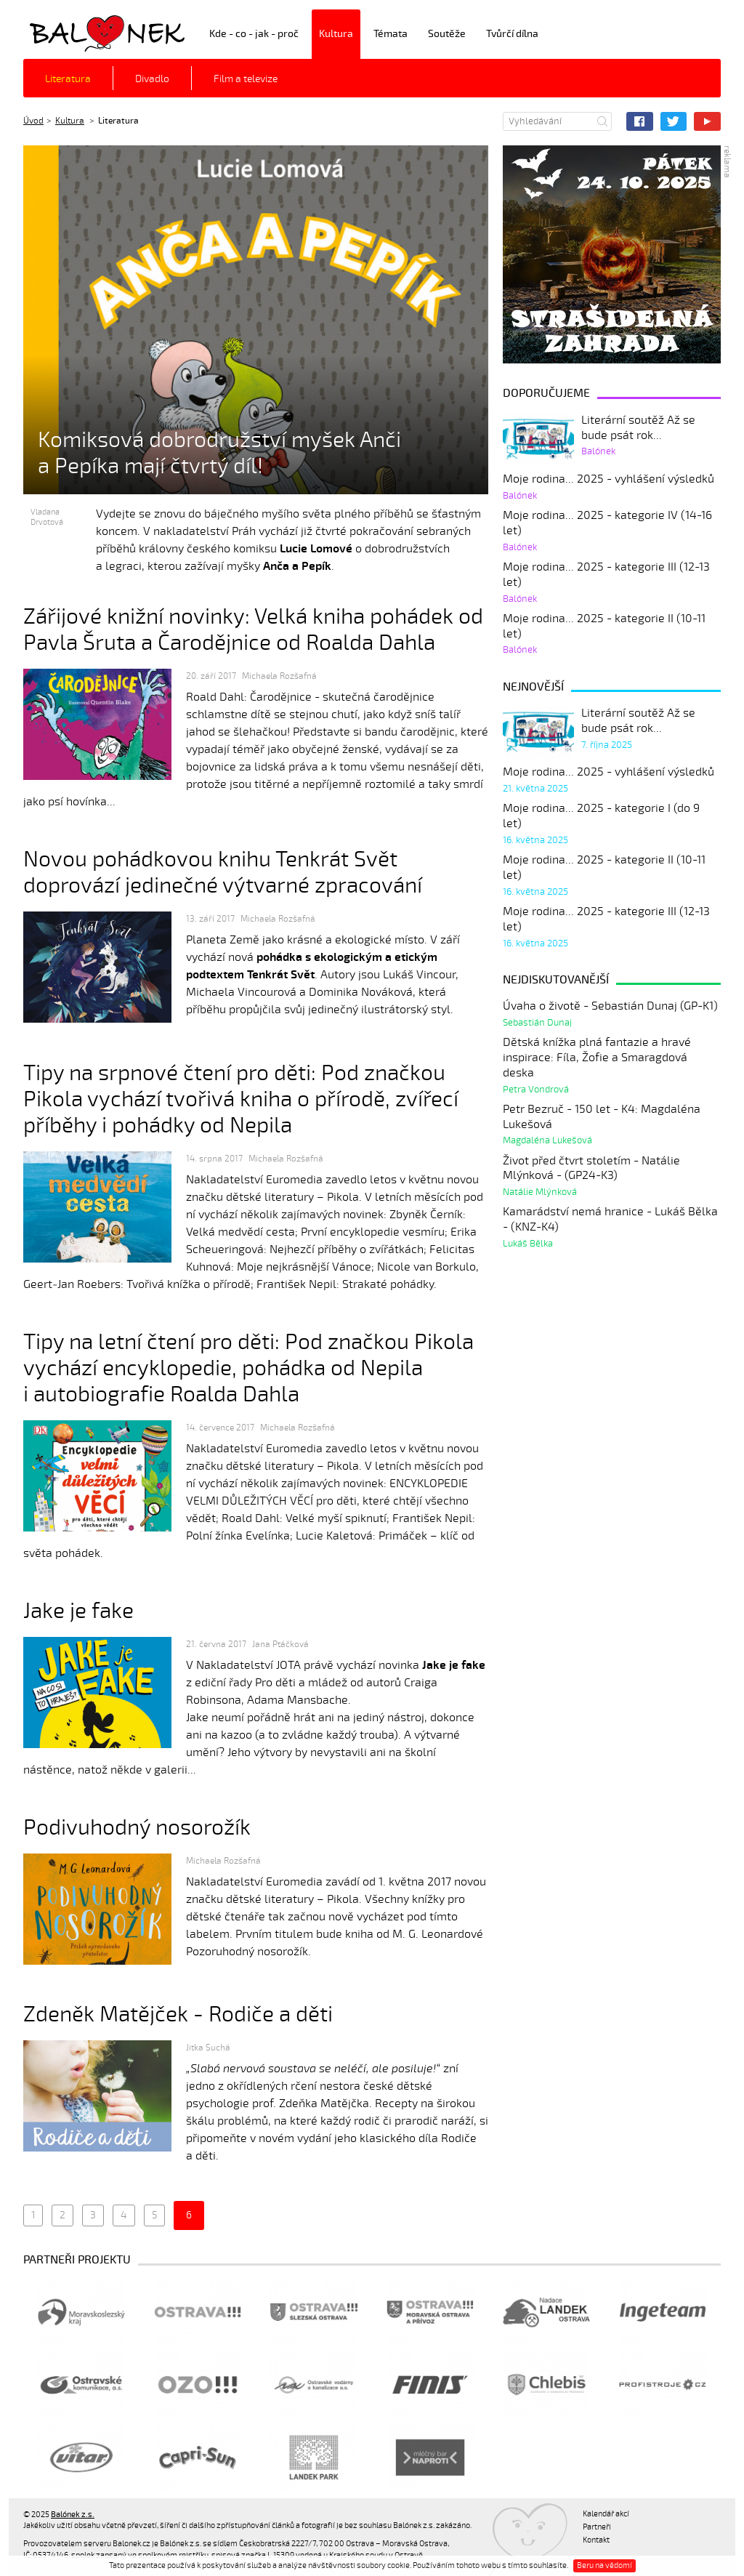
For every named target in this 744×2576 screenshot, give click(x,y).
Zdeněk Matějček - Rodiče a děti (178, 2014)
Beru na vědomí (604, 2565)
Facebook (639, 121)
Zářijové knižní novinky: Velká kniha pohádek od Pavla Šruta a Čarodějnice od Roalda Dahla (253, 629)
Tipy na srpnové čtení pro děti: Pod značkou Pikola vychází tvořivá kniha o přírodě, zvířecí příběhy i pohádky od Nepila (240, 1099)
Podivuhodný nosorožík (137, 1827)
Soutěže (447, 34)
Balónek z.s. (61, 32)
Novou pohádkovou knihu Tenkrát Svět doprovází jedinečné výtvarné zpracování (222, 872)
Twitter (673, 121)
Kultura (336, 34)
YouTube (707, 121)
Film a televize (246, 79)
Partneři (597, 2527)
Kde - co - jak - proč (254, 34)
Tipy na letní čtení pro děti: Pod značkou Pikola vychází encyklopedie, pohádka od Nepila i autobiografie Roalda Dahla (248, 1368)
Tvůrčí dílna (512, 34)
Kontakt (596, 2540)
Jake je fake (78, 1611)
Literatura (68, 79)
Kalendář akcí (606, 2514)
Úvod (33, 121)
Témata (390, 34)
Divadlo (152, 79)
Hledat (602, 121)
